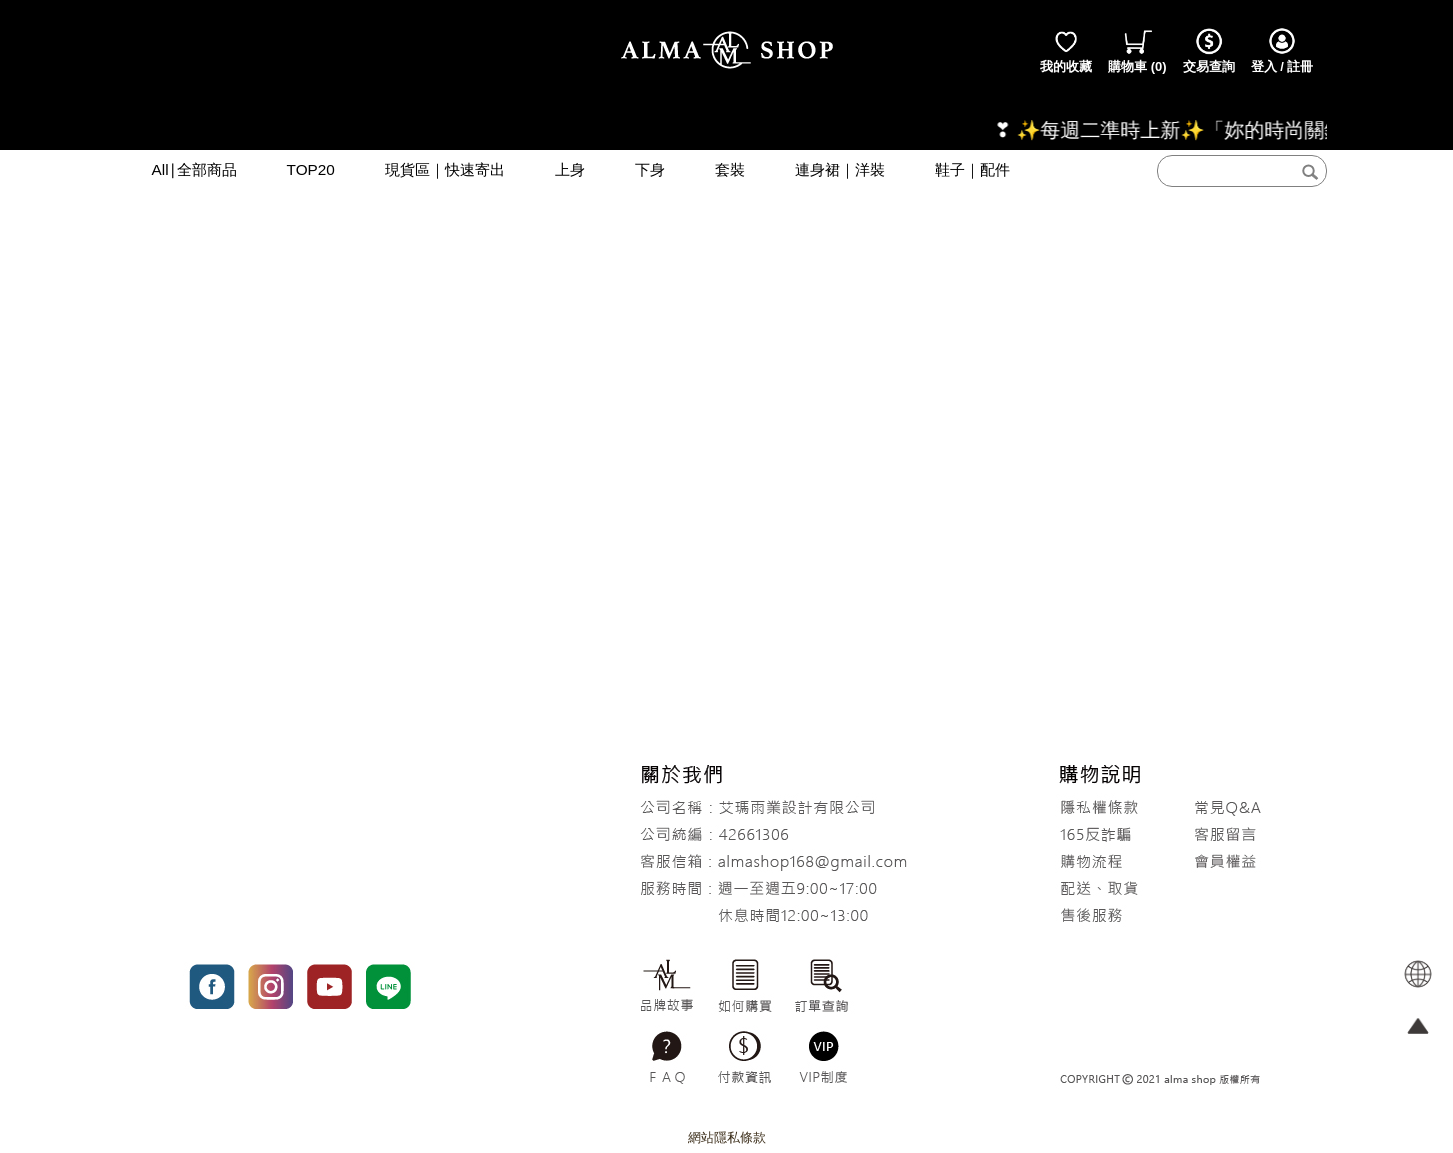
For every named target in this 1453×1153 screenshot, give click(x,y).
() (1137, 50)
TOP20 (311, 169)
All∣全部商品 (194, 169)
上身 (570, 169)
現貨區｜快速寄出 (445, 169)
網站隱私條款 (727, 1137)
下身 (650, 169)
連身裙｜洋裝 (840, 169)
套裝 (730, 169)
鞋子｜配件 (972, 169)
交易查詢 (1209, 50)
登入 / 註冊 (1282, 50)
